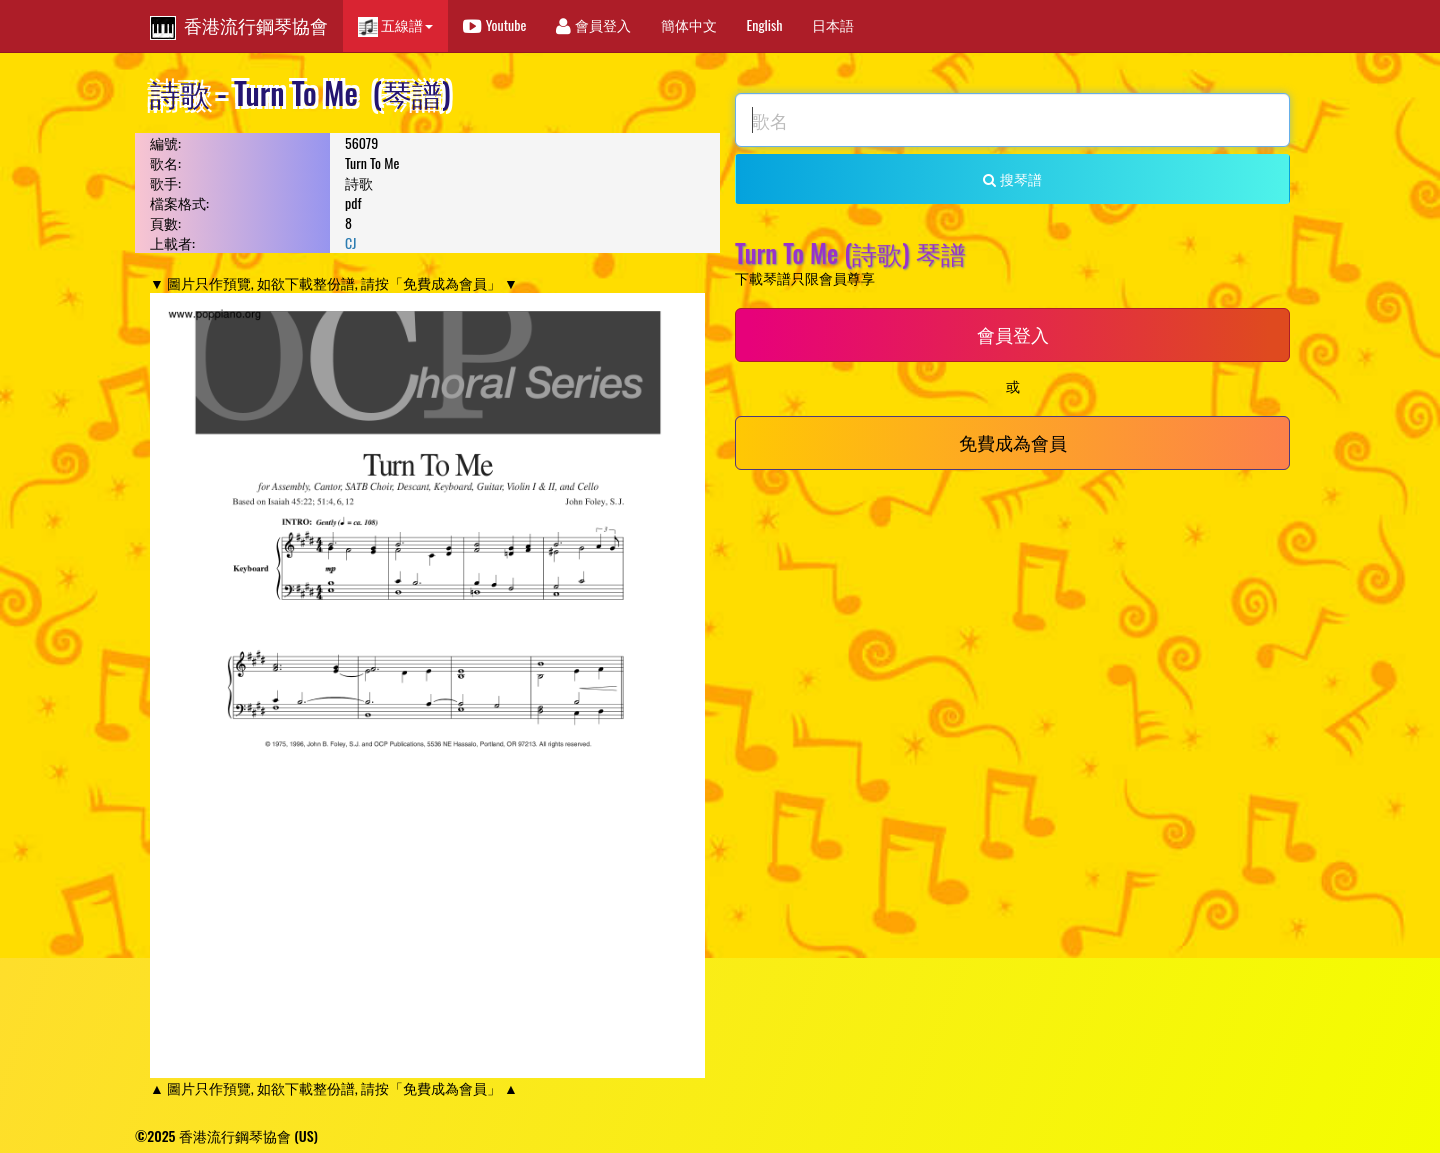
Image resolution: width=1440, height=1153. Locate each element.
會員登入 (593, 24)
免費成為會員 (1013, 442)
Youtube (494, 24)
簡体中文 (689, 24)
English (765, 24)
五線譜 (395, 25)
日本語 (833, 24)
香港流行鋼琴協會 (239, 26)
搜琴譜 (1012, 178)
